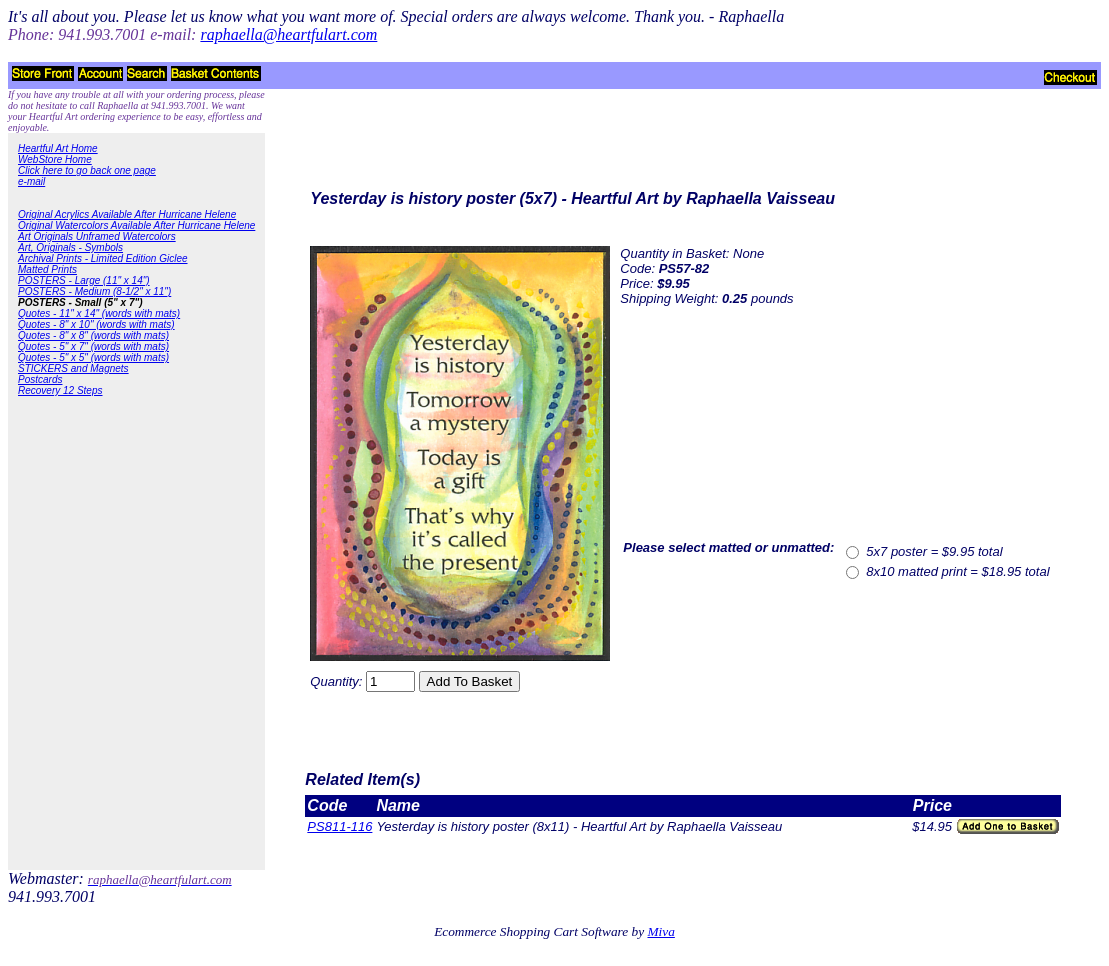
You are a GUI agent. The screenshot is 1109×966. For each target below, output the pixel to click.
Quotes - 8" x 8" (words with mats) (93, 335)
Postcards (40, 379)
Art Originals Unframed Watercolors (97, 236)
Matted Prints (47, 269)
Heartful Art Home (58, 148)
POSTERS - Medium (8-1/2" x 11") (94, 291)
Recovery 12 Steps (60, 390)
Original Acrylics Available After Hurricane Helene (127, 214)
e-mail (31, 181)
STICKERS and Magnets (73, 368)
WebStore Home (55, 159)
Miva (660, 931)
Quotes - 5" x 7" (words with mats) (93, 346)
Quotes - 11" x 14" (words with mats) (99, 313)
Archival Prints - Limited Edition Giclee (103, 258)
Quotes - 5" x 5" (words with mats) (93, 357)
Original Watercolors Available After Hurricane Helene (136, 225)
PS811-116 (339, 826)
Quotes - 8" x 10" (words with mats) (96, 324)
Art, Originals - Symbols (70, 247)
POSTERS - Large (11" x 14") (84, 280)
